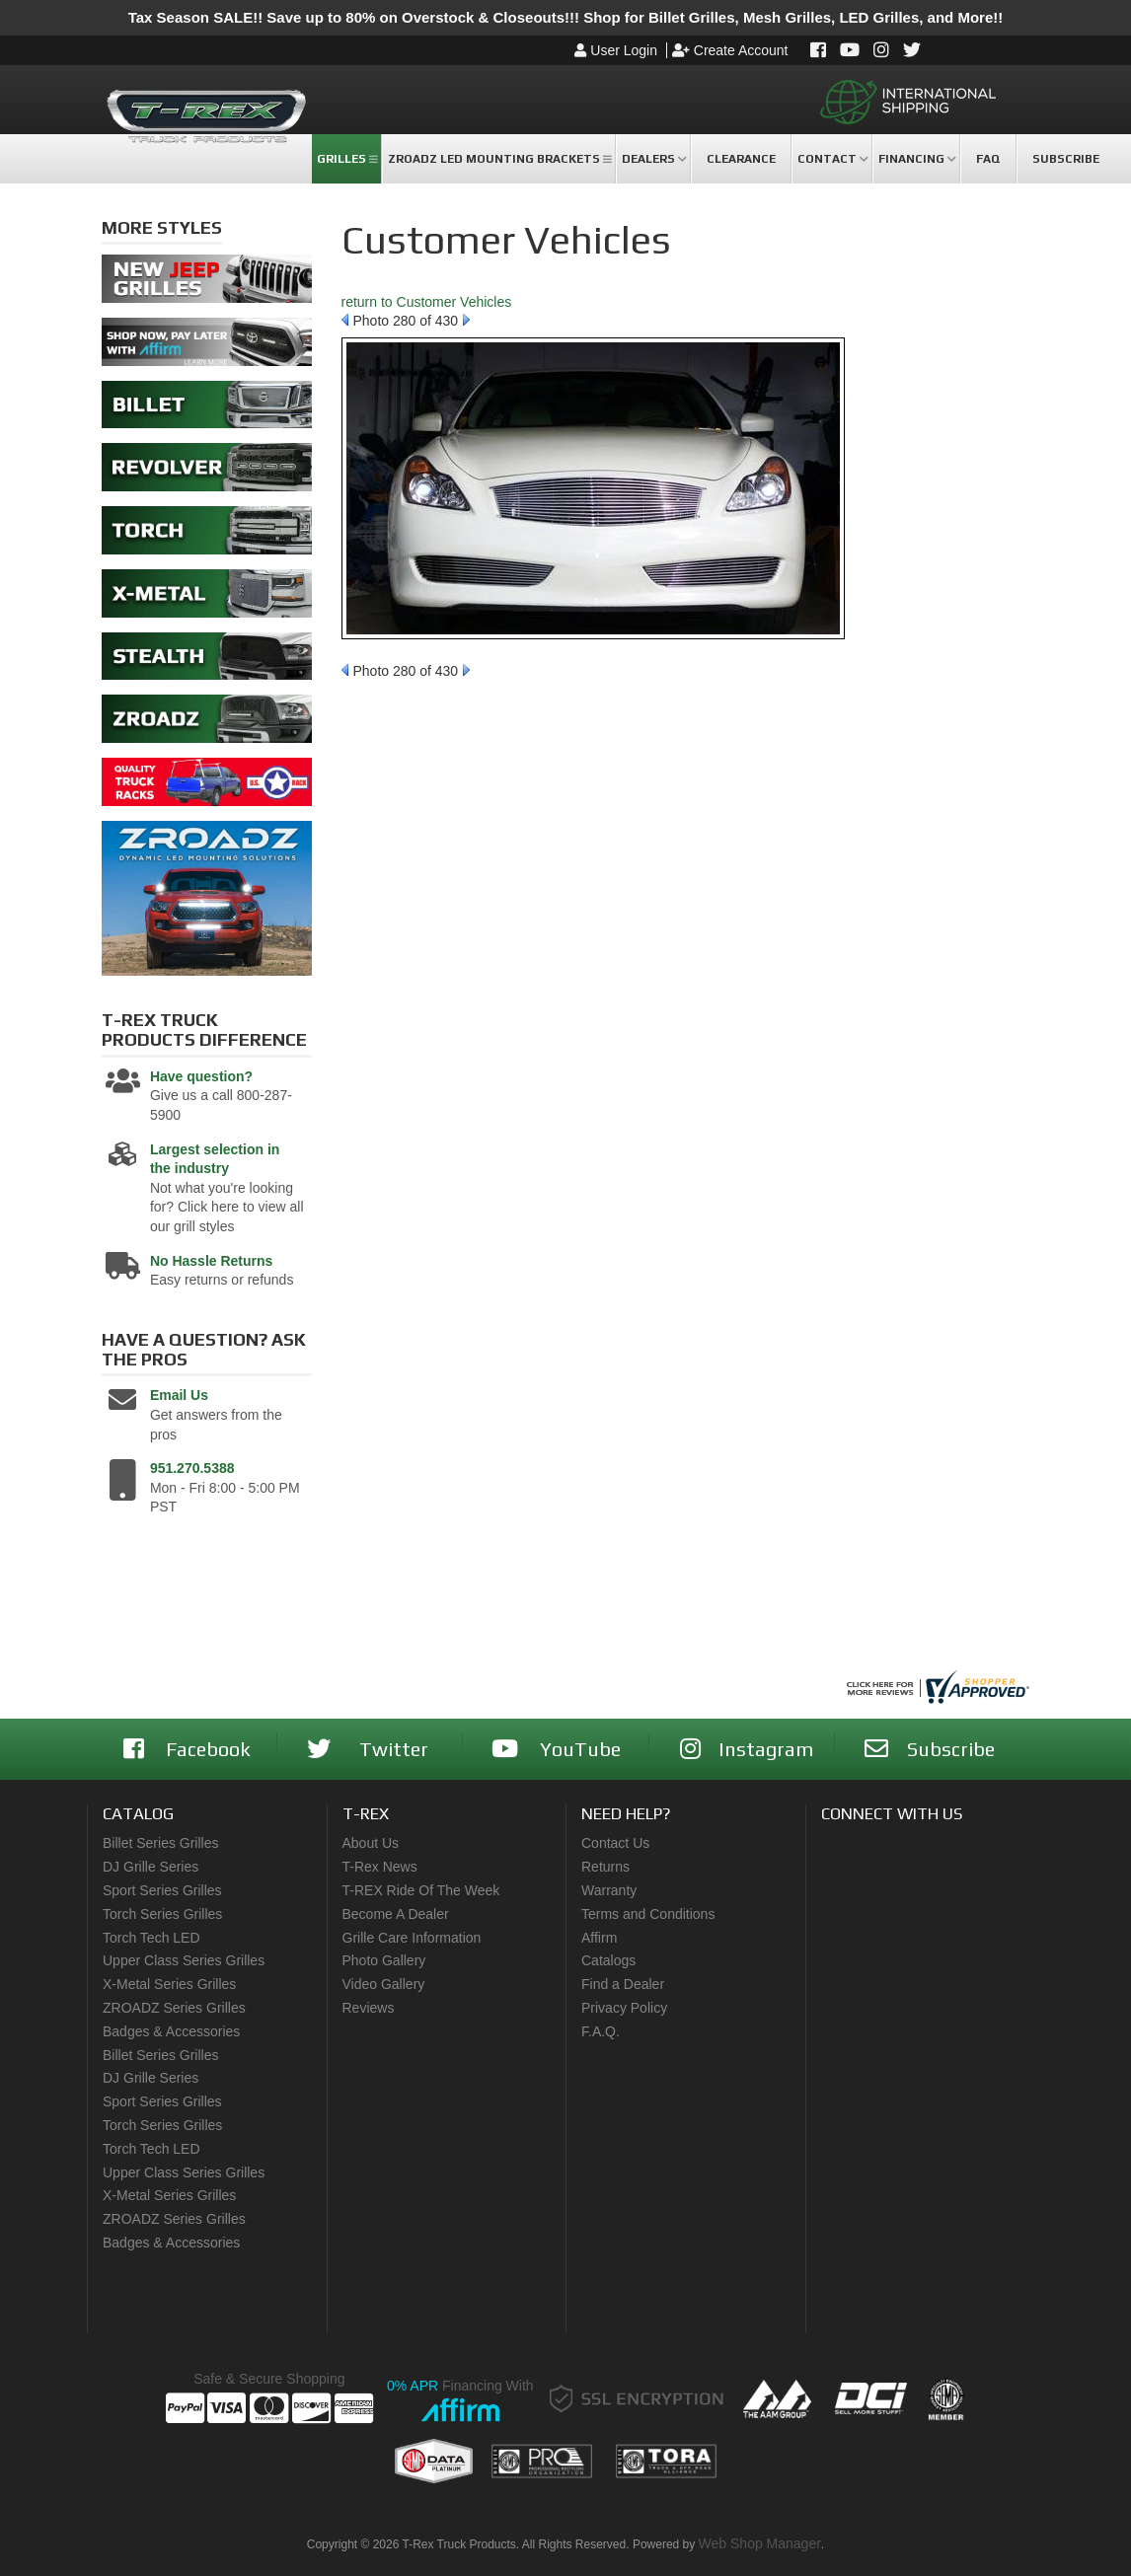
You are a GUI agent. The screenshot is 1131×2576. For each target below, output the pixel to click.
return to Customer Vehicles (426, 302)
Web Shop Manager (760, 2543)
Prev (344, 320)
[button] (346, 159)
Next (466, 320)
